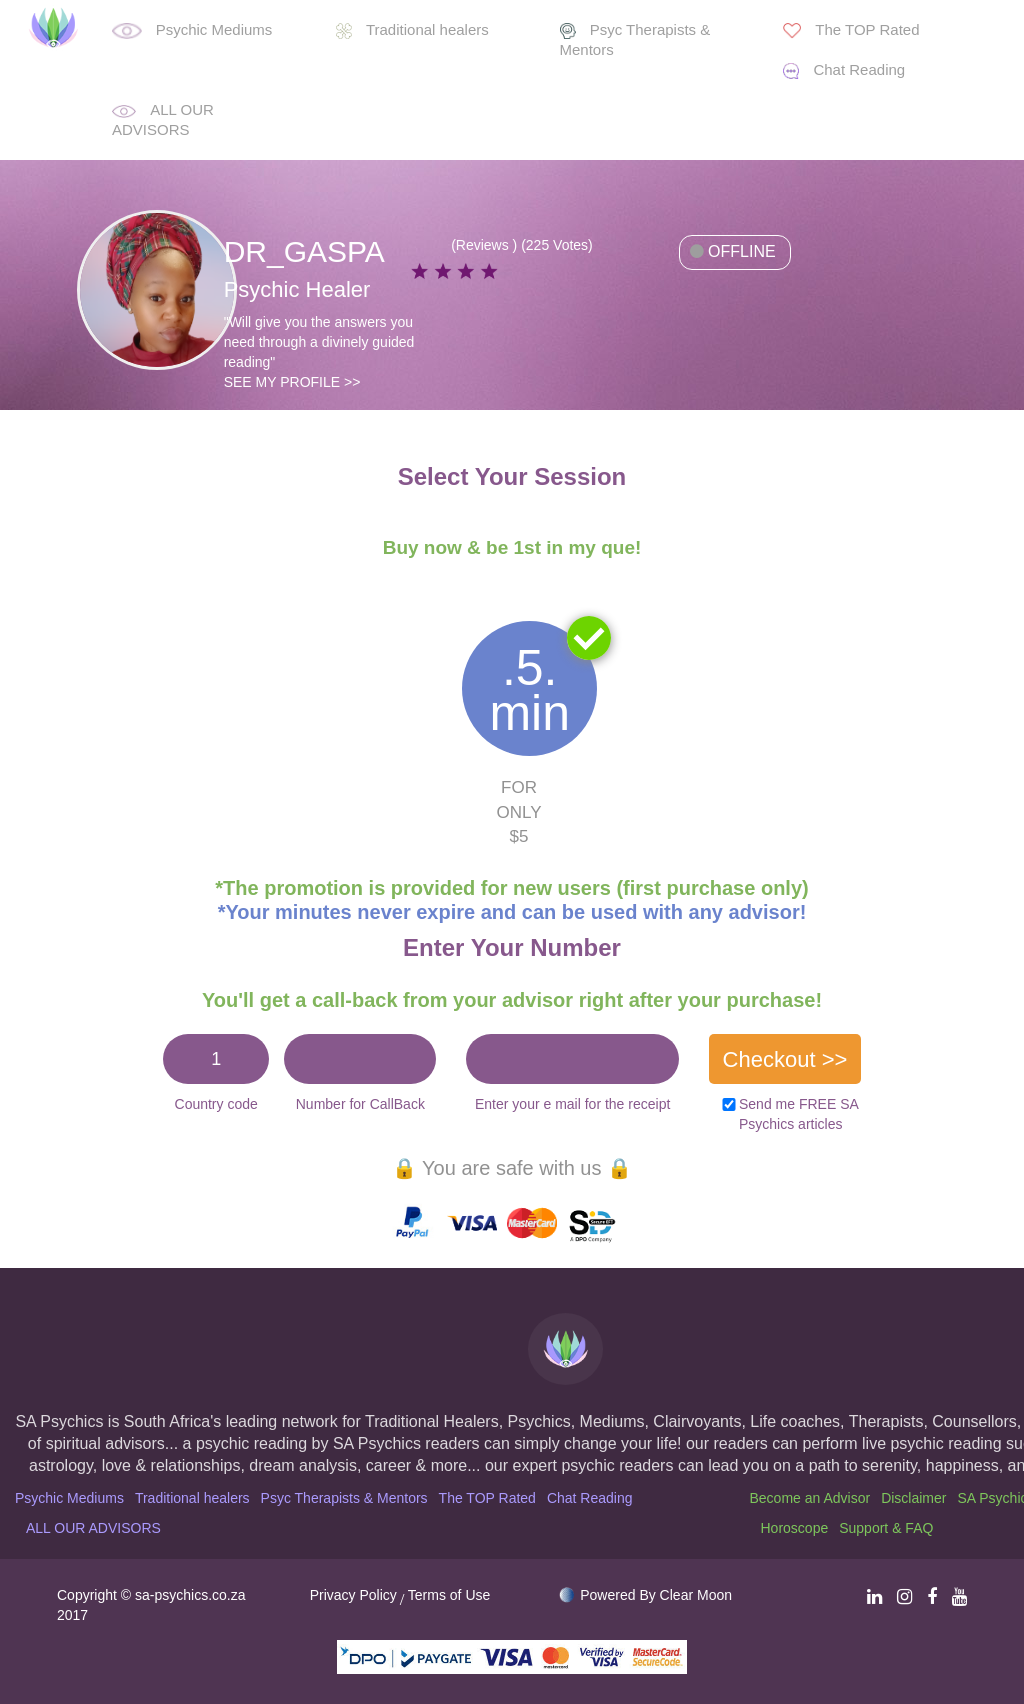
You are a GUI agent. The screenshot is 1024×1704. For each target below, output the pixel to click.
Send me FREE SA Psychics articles (798, 1114)
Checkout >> (785, 1059)
